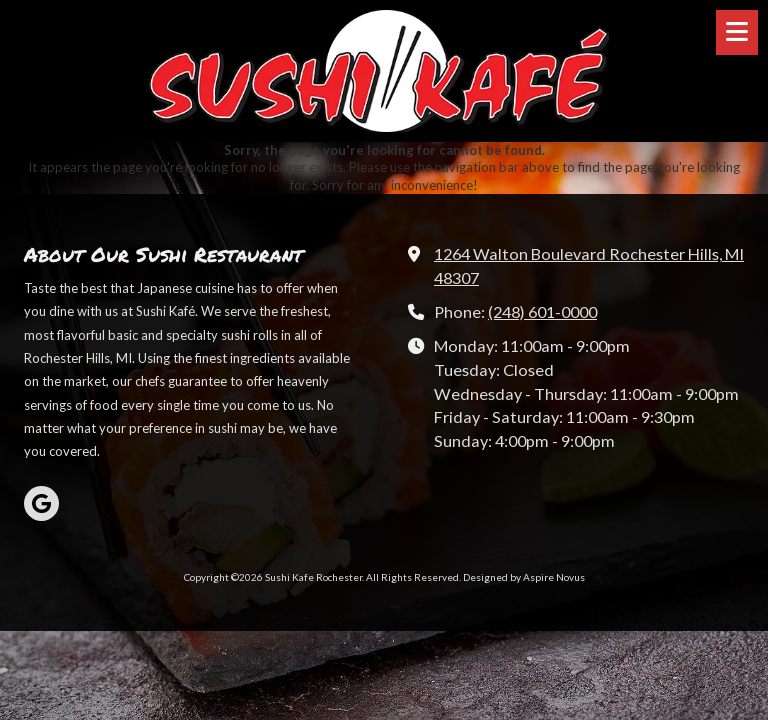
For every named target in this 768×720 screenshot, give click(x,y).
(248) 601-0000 (542, 311)
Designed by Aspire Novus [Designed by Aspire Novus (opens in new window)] (524, 577)
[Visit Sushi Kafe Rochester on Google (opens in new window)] (41, 503)
